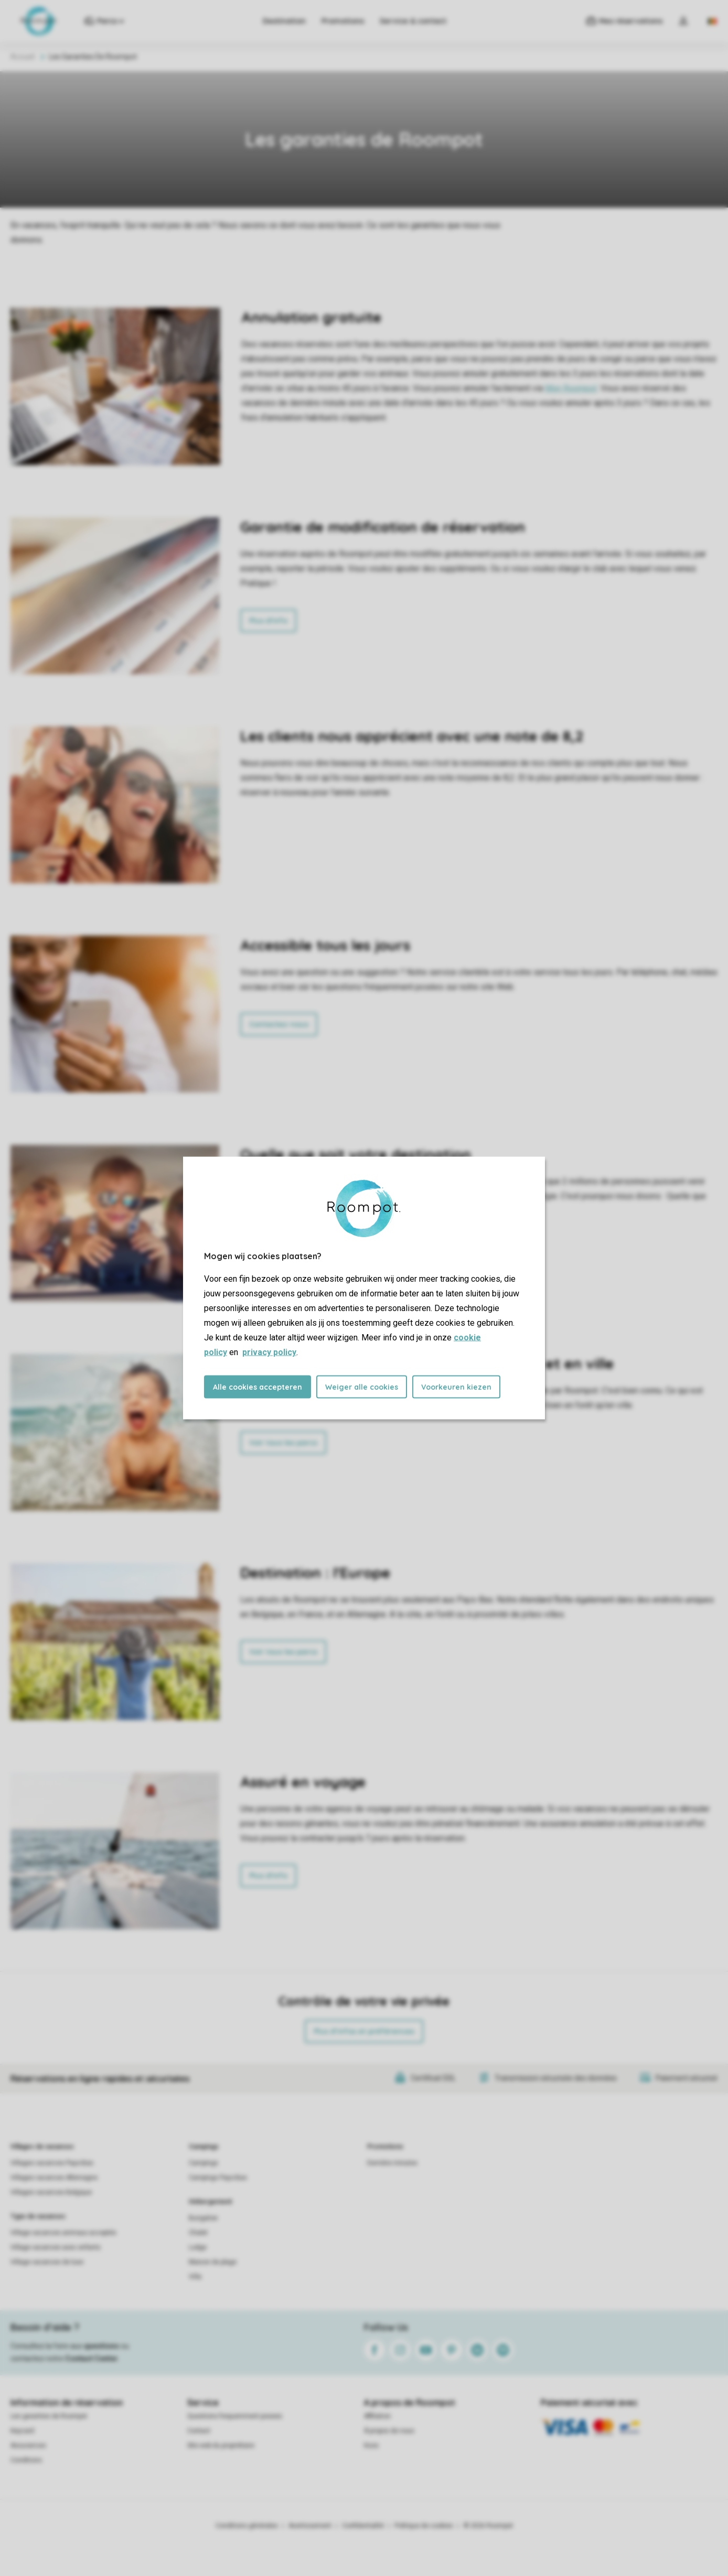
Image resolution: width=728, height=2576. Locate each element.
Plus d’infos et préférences (364, 2031)
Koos (371, 2445)
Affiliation (377, 2416)
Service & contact (413, 21)
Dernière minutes (392, 2163)
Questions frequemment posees (234, 2416)
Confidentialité (363, 2525)
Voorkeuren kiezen (456, 1387)
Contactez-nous (278, 1024)
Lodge (198, 2247)
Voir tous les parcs (283, 1442)
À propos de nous (389, 2430)
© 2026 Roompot (488, 2525)
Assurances (28, 2445)
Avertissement (309, 2525)
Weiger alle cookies (361, 1387)
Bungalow (203, 2218)
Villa (195, 2276)
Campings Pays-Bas (218, 2177)
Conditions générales (247, 2525)
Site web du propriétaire (220, 2445)
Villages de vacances (42, 2146)
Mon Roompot (571, 388)
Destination (284, 21)
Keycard (22, 2430)
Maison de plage (213, 2262)
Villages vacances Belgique (51, 2192)
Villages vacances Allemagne (54, 2177)
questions (101, 2346)
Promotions (343, 21)
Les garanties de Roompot (48, 2416)
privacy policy (269, 1352)
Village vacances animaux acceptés (63, 2232)
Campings (204, 2146)
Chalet (198, 2232)
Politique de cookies (423, 2525)
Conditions (26, 2460)
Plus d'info (268, 620)
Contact (198, 2430)
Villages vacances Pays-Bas (51, 2163)
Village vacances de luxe (46, 2262)
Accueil (22, 56)
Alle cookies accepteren (257, 1387)
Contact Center (91, 2358)
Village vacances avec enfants (55, 2247)
